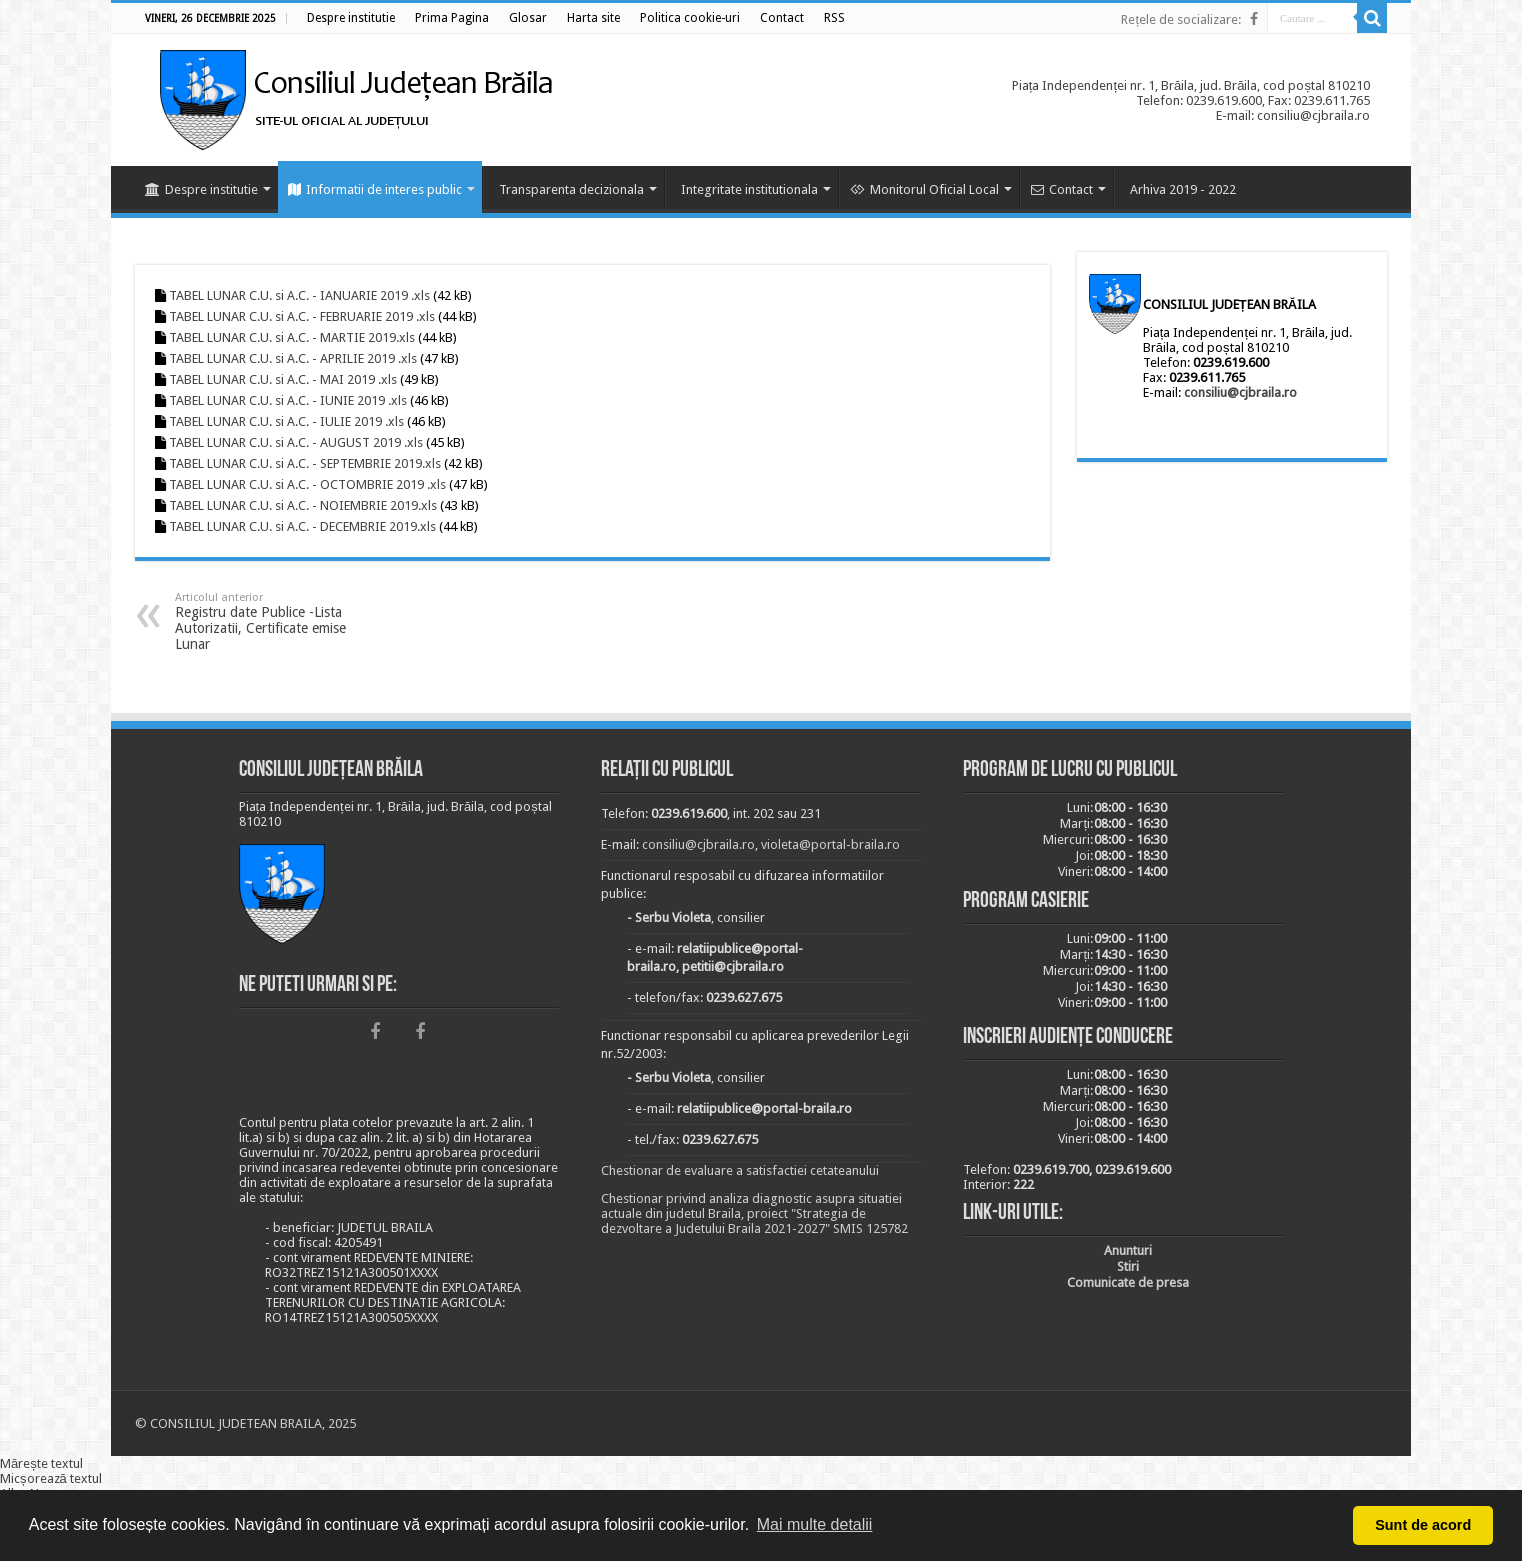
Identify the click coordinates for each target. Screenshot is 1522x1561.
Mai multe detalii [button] (815, 1524)
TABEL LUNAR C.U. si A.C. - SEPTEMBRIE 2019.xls (305, 463)
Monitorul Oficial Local (924, 189)
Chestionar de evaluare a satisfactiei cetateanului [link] (740, 1170)
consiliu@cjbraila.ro (1240, 392)
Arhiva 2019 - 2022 (1183, 189)
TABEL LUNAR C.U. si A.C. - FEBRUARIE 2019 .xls (302, 316)
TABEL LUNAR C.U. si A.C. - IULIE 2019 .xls (286, 421)
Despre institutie (201, 189)
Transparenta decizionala (571, 189)
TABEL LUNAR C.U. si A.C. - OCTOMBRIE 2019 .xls (307, 484)
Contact (1062, 189)
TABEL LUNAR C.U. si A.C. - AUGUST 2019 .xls (296, 442)
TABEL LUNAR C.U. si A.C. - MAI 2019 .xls (283, 379)
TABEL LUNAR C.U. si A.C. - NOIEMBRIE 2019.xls (303, 505)
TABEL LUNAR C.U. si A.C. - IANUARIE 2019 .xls (299, 295)
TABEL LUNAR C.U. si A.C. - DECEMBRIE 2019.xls (302, 526)
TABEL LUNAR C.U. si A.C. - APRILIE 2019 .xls (293, 358)
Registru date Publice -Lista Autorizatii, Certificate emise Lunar (277, 621)
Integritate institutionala (749, 189)
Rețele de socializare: (1181, 19)
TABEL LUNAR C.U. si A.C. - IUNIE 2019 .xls (288, 400)
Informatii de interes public (375, 189)
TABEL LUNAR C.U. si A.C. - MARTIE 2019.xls (292, 337)
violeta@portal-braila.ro (830, 844)
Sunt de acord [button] (1423, 1525)
